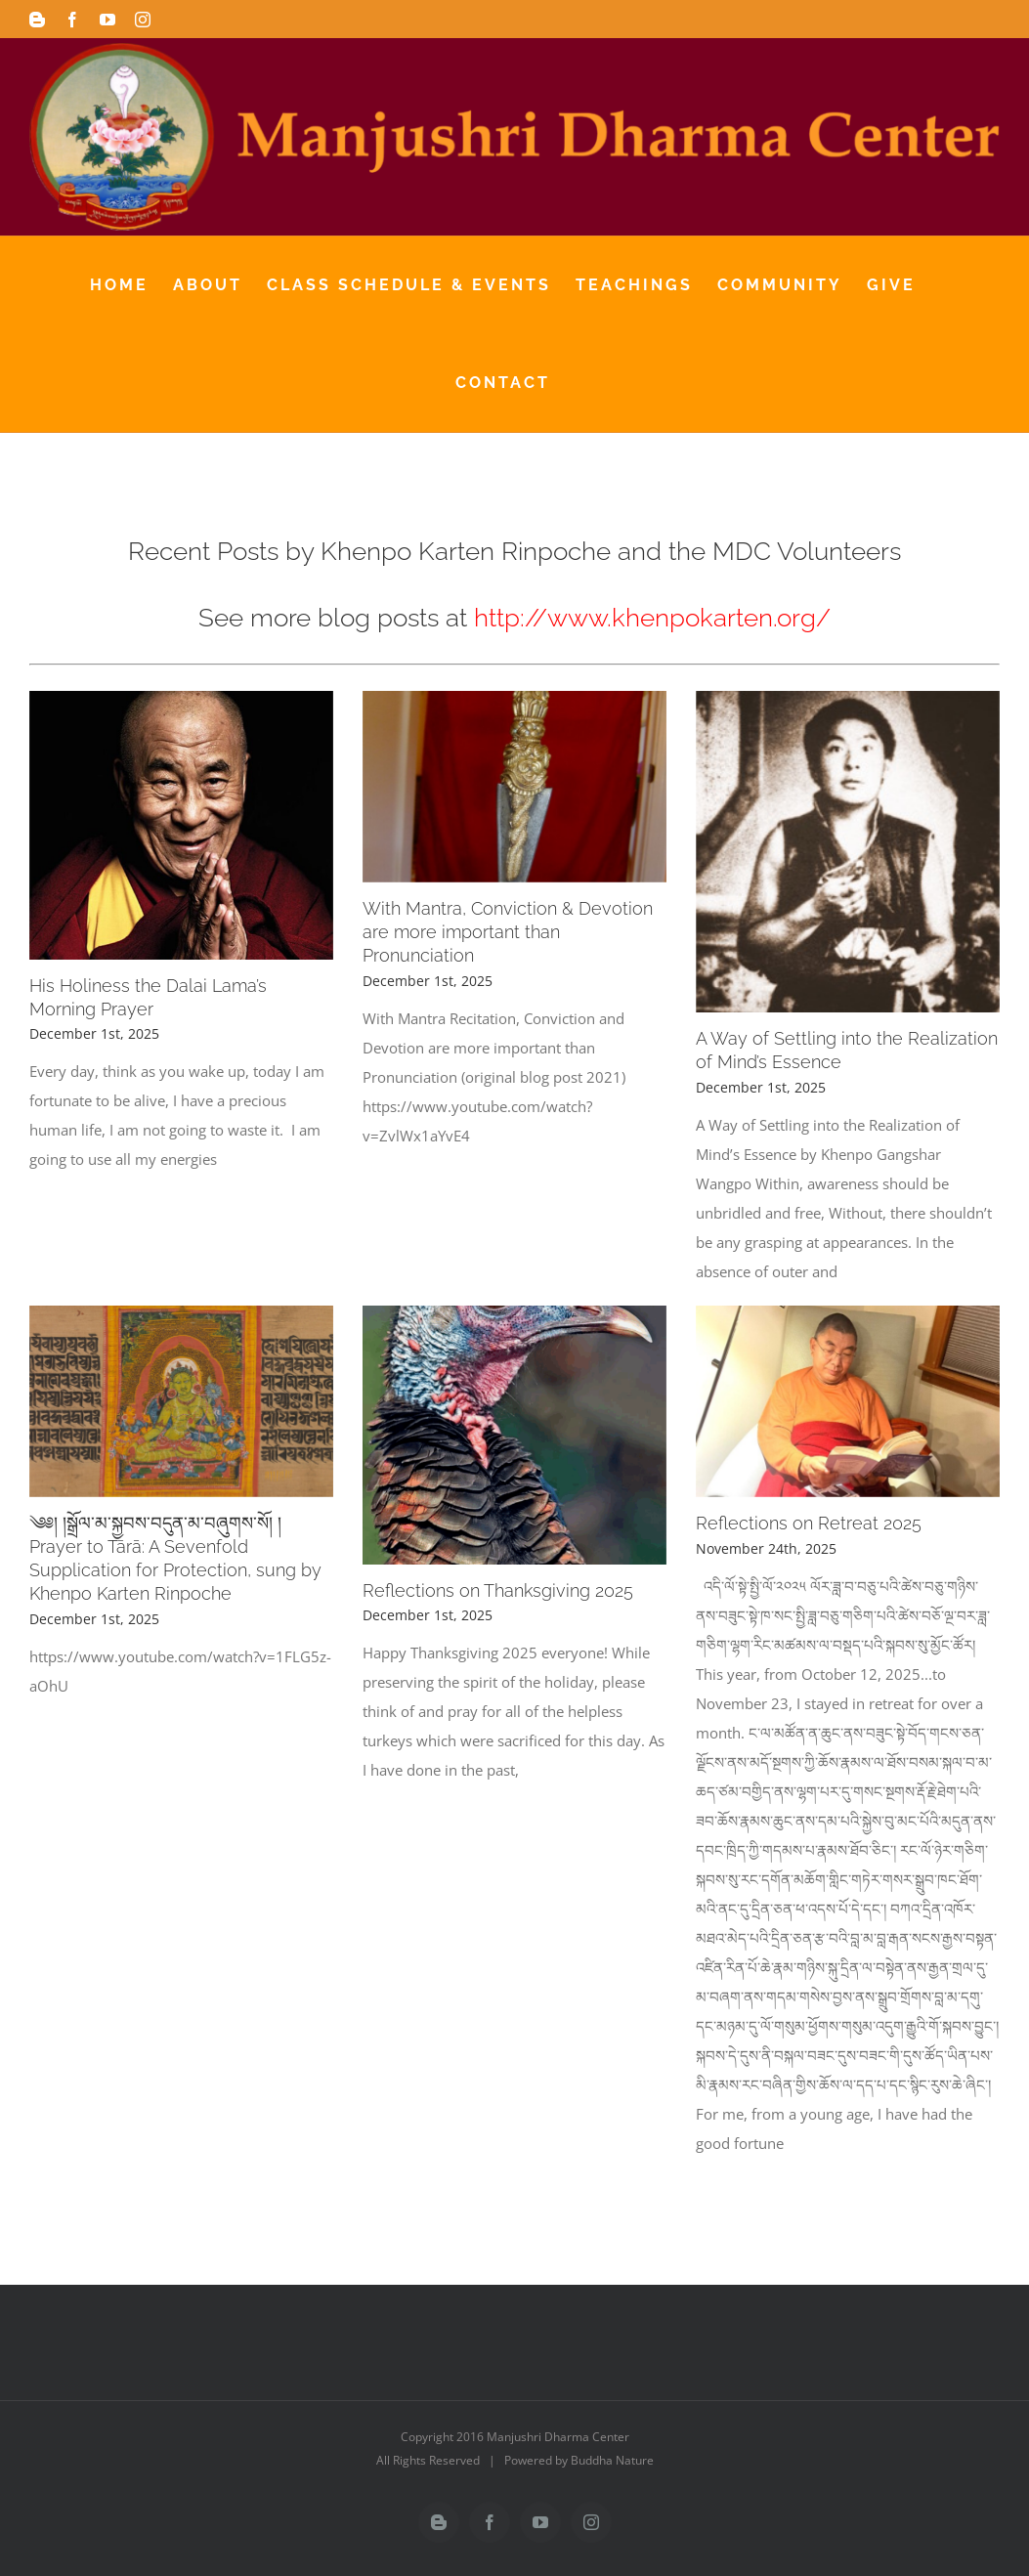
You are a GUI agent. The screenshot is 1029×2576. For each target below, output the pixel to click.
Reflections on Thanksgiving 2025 (498, 1590)
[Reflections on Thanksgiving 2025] (514, 1435)
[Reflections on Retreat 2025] (848, 1401)
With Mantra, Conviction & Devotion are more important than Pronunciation (508, 932)
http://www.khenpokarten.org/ (652, 617)
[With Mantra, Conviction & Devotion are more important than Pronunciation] (514, 786)
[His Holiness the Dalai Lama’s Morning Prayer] (181, 825)
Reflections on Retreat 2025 (809, 1523)
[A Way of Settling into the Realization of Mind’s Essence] (848, 851)
